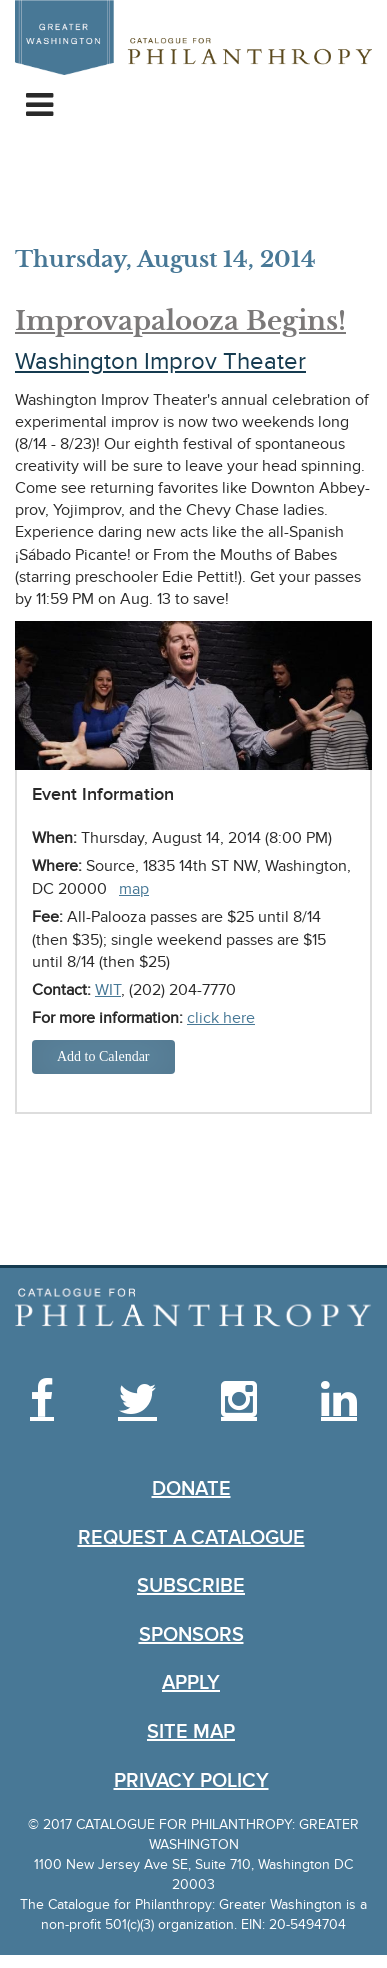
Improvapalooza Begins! (180, 321)
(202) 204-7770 (182, 990)
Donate (191, 1489)
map (134, 889)
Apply (191, 1683)
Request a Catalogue (191, 1538)
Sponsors (191, 1635)
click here (221, 1018)
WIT (108, 990)
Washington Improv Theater (160, 361)
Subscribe (191, 1586)
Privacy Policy (191, 1781)
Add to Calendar (103, 1056)
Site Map (191, 1732)
